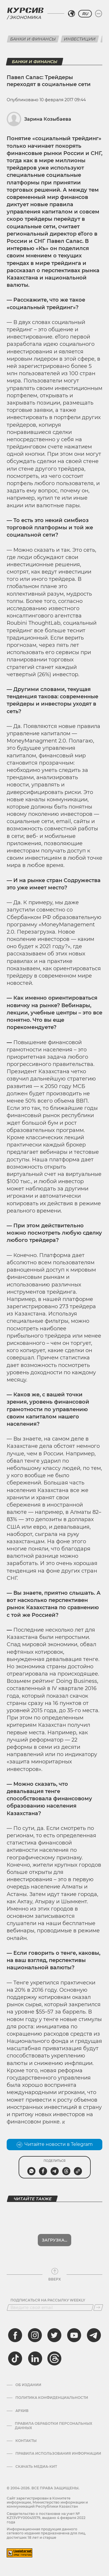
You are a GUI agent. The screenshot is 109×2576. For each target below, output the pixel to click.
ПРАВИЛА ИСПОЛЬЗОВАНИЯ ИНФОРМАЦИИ (58, 2454)
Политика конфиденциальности (51, 2398)
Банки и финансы (33, 39)
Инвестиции (79, 39)
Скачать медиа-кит (36, 2467)
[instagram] (35, 2335)
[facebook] (15, 2335)
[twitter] (54, 2335)
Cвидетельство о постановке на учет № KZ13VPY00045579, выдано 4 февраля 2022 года (46, 2517)
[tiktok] (15, 2358)
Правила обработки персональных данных (53, 2426)
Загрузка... (54, 2240)
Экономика (25, 17)
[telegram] (94, 2335)
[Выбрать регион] (71, 13)
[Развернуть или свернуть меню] (98, 13)
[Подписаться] (98, 2307)
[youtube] (74, 2335)
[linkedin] (35, 2358)
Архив (21, 2411)
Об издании (28, 2385)
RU (85, 13)
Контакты (26, 2441)
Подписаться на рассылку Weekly (47, 2300)
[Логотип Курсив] (25, 10)
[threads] (54, 2358)
